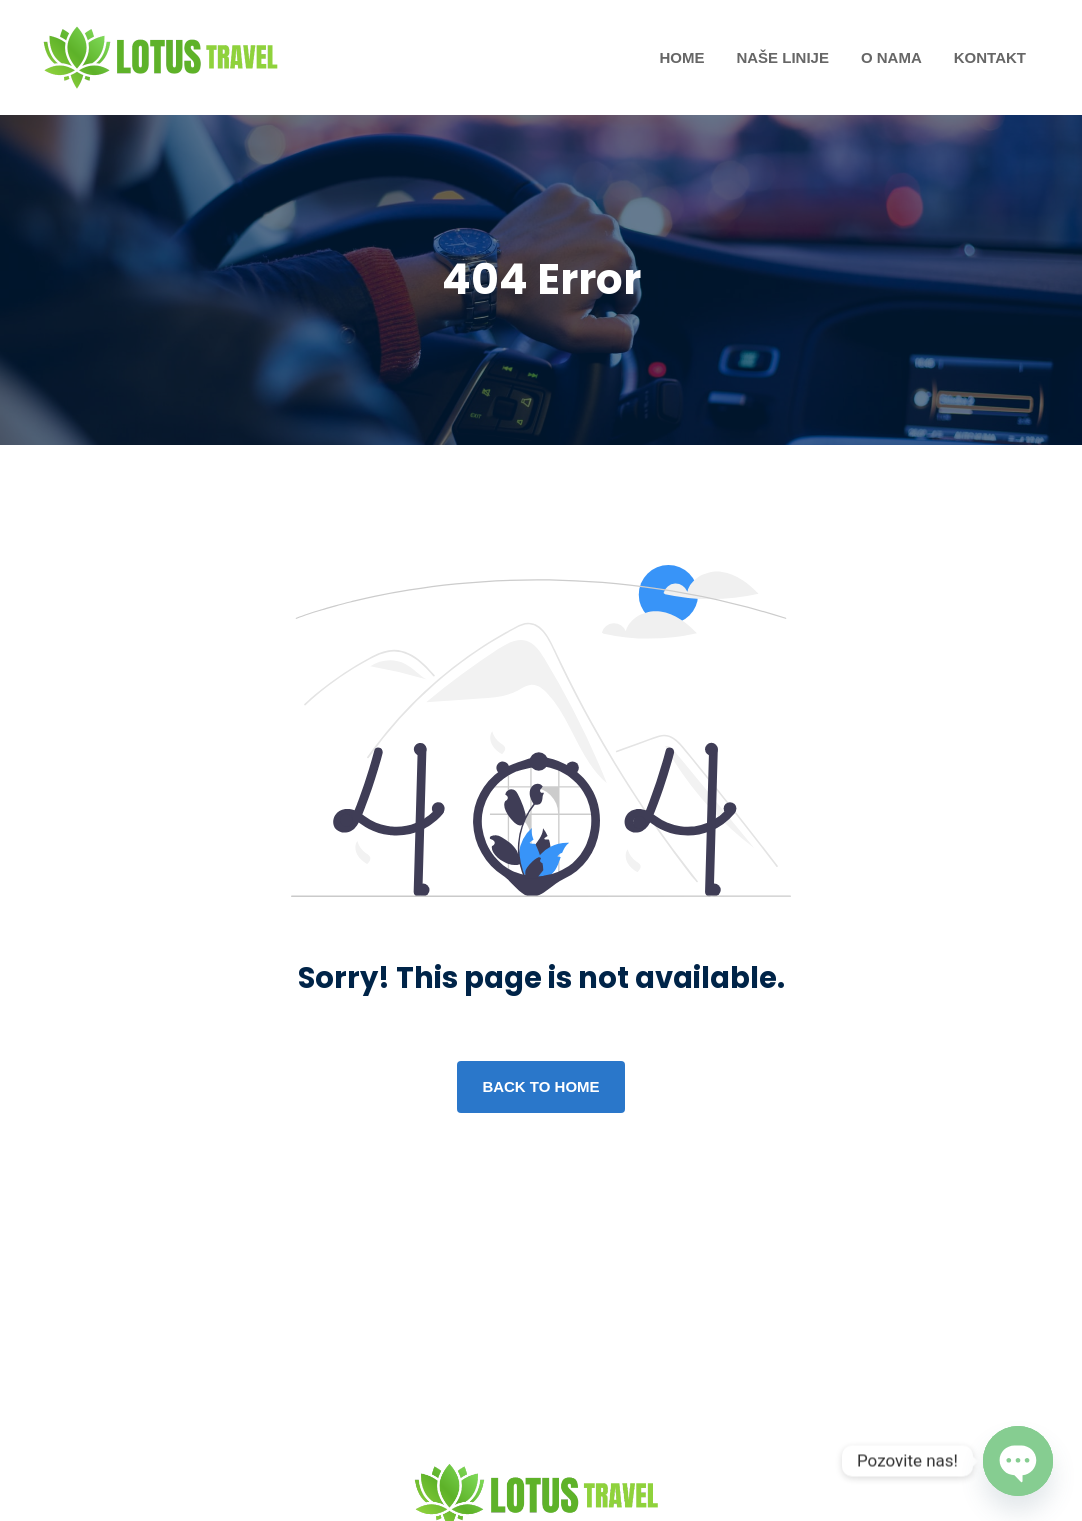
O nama (891, 57)
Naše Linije (782, 57)
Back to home (540, 1086)
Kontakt (990, 57)
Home (681, 57)
